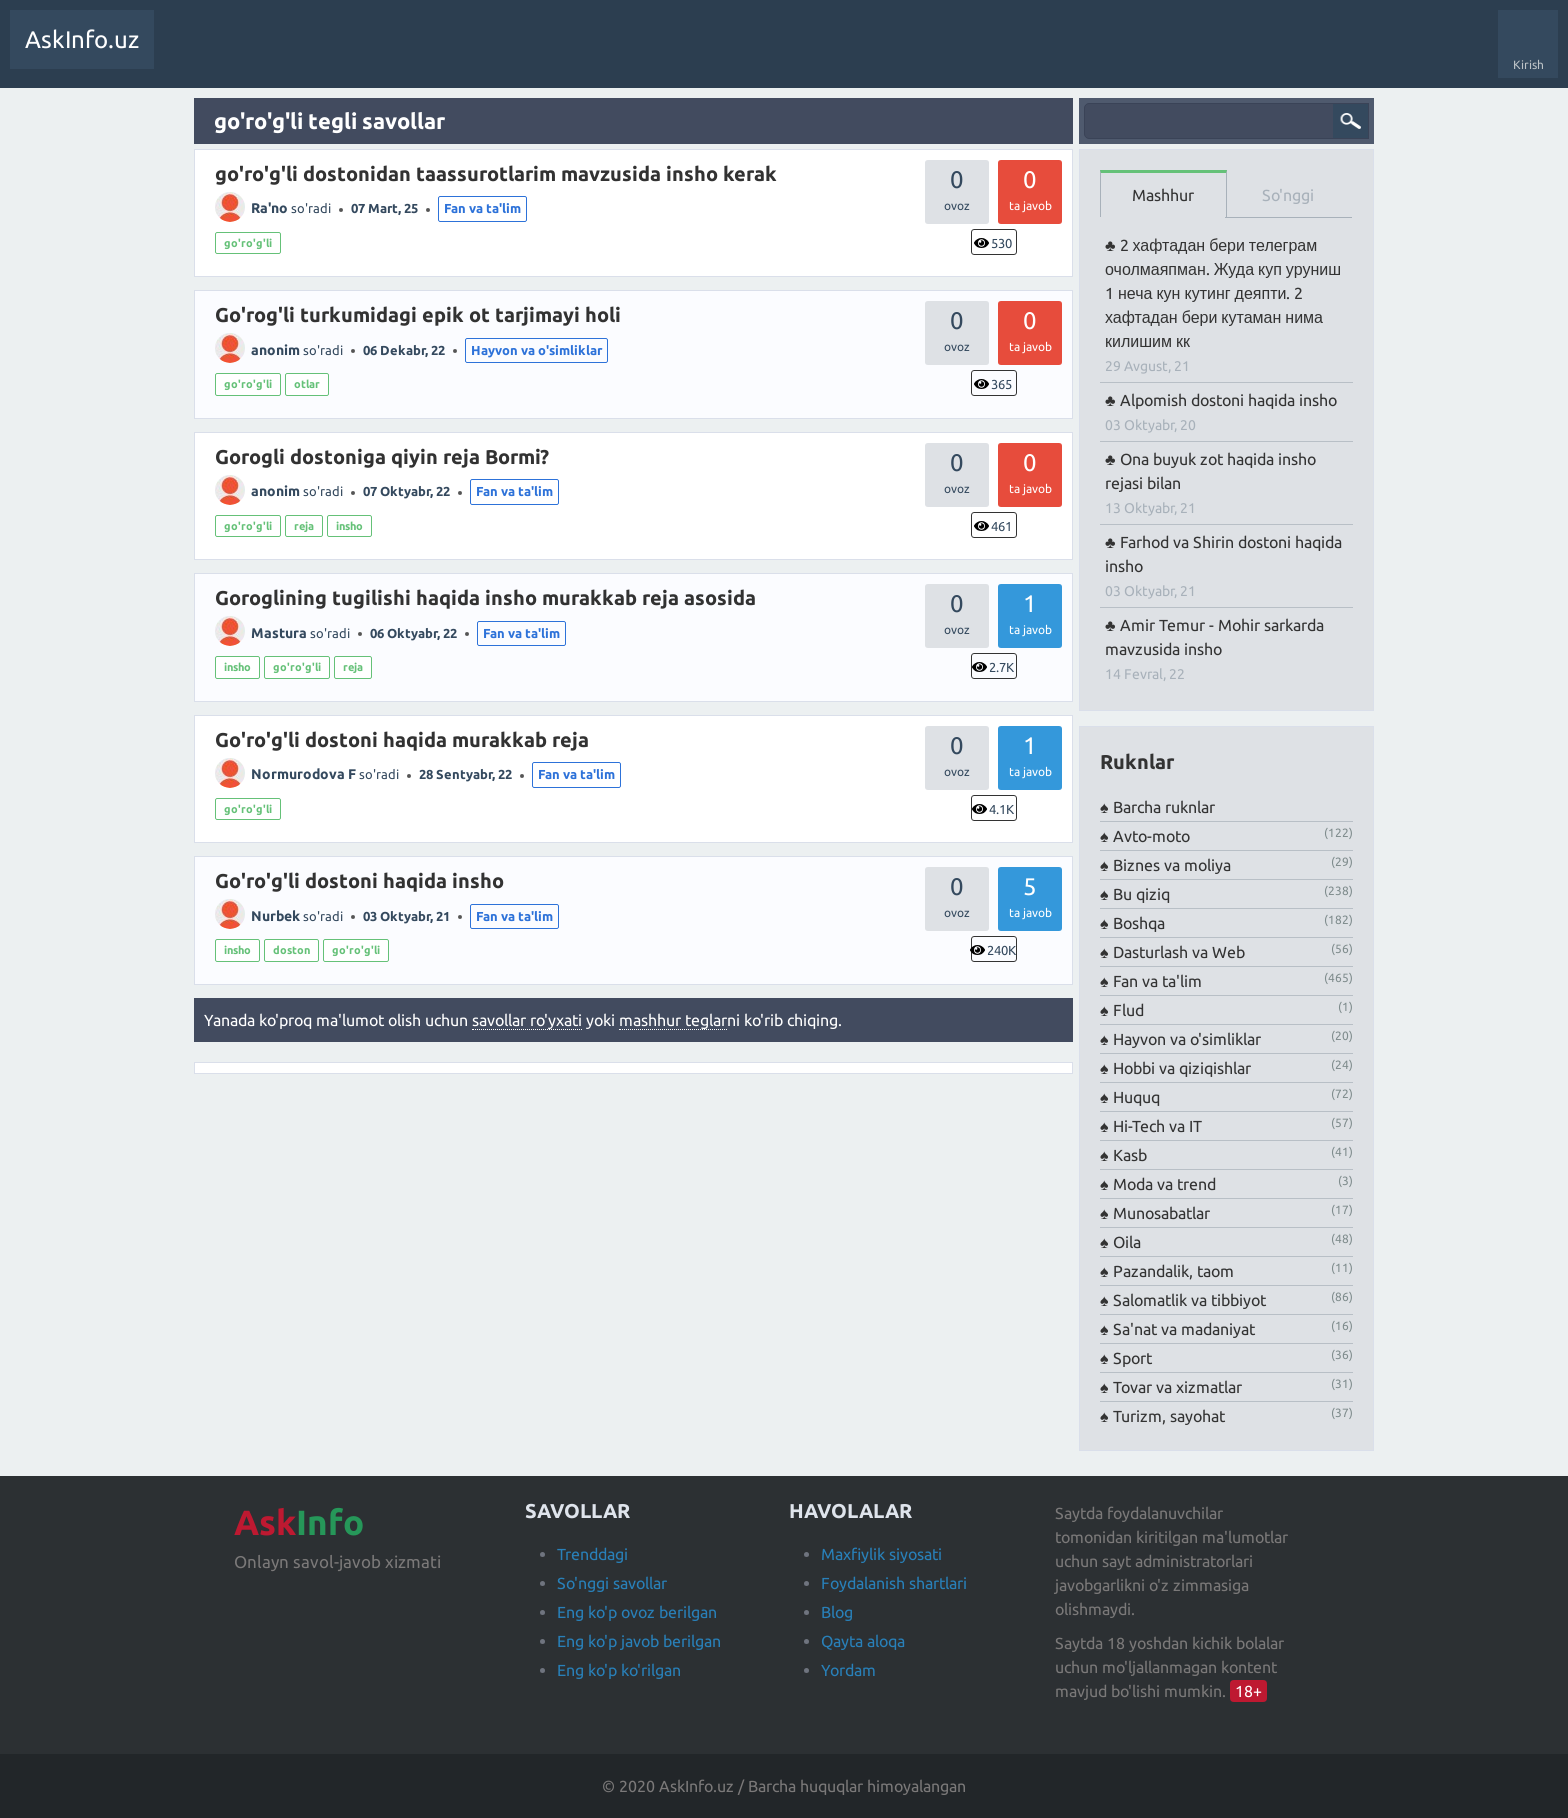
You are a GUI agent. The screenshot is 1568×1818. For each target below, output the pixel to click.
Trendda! (253, 54)
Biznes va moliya (1172, 865)
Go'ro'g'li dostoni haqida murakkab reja (402, 739)
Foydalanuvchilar (474, 54)
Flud (1128, 1010)
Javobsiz (320, 54)
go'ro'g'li (248, 243)
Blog (837, 1612)
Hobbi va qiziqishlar (1182, 1068)
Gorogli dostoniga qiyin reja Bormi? (382, 456)
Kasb (1130, 1155)
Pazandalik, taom (1173, 1271)
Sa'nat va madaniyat (1184, 1329)
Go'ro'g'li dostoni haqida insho (359, 880)
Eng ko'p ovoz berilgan (637, 1612)
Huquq (1136, 1097)
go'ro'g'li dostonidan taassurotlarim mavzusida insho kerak (496, 173)
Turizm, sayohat (1169, 1416)
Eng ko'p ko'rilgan (619, 1670)
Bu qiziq (1141, 894)
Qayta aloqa (863, 1641)
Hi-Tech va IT (1157, 1126)
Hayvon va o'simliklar (536, 350)
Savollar (189, 54)
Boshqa (1139, 923)
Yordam (848, 1670)
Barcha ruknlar (1164, 807)
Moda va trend (1164, 1184)
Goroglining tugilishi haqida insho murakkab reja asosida (485, 597)
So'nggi (1288, 195)
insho (349, 526)
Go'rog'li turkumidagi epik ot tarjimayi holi (418, 314)
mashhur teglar (673, 1020)
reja (304, 526)
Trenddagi (592, 1554)
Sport (1132, 1358)
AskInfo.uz (82, 39)
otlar (307, 384)
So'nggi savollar (612, 1583)
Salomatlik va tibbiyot (1189, 1300)
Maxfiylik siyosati (881, 1554)
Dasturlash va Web (1179, 952)
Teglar (384, 54)
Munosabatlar (1161, 1213)
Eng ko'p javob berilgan (639, 1641)
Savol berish (577, 54)
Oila (1127, 1242)
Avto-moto (1151, 836)
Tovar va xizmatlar (1177, 1387)
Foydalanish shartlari (894, 1583)
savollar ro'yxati (527, 1020)
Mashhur (1163, 195)
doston (291, 950)
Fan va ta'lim (482, 208)
